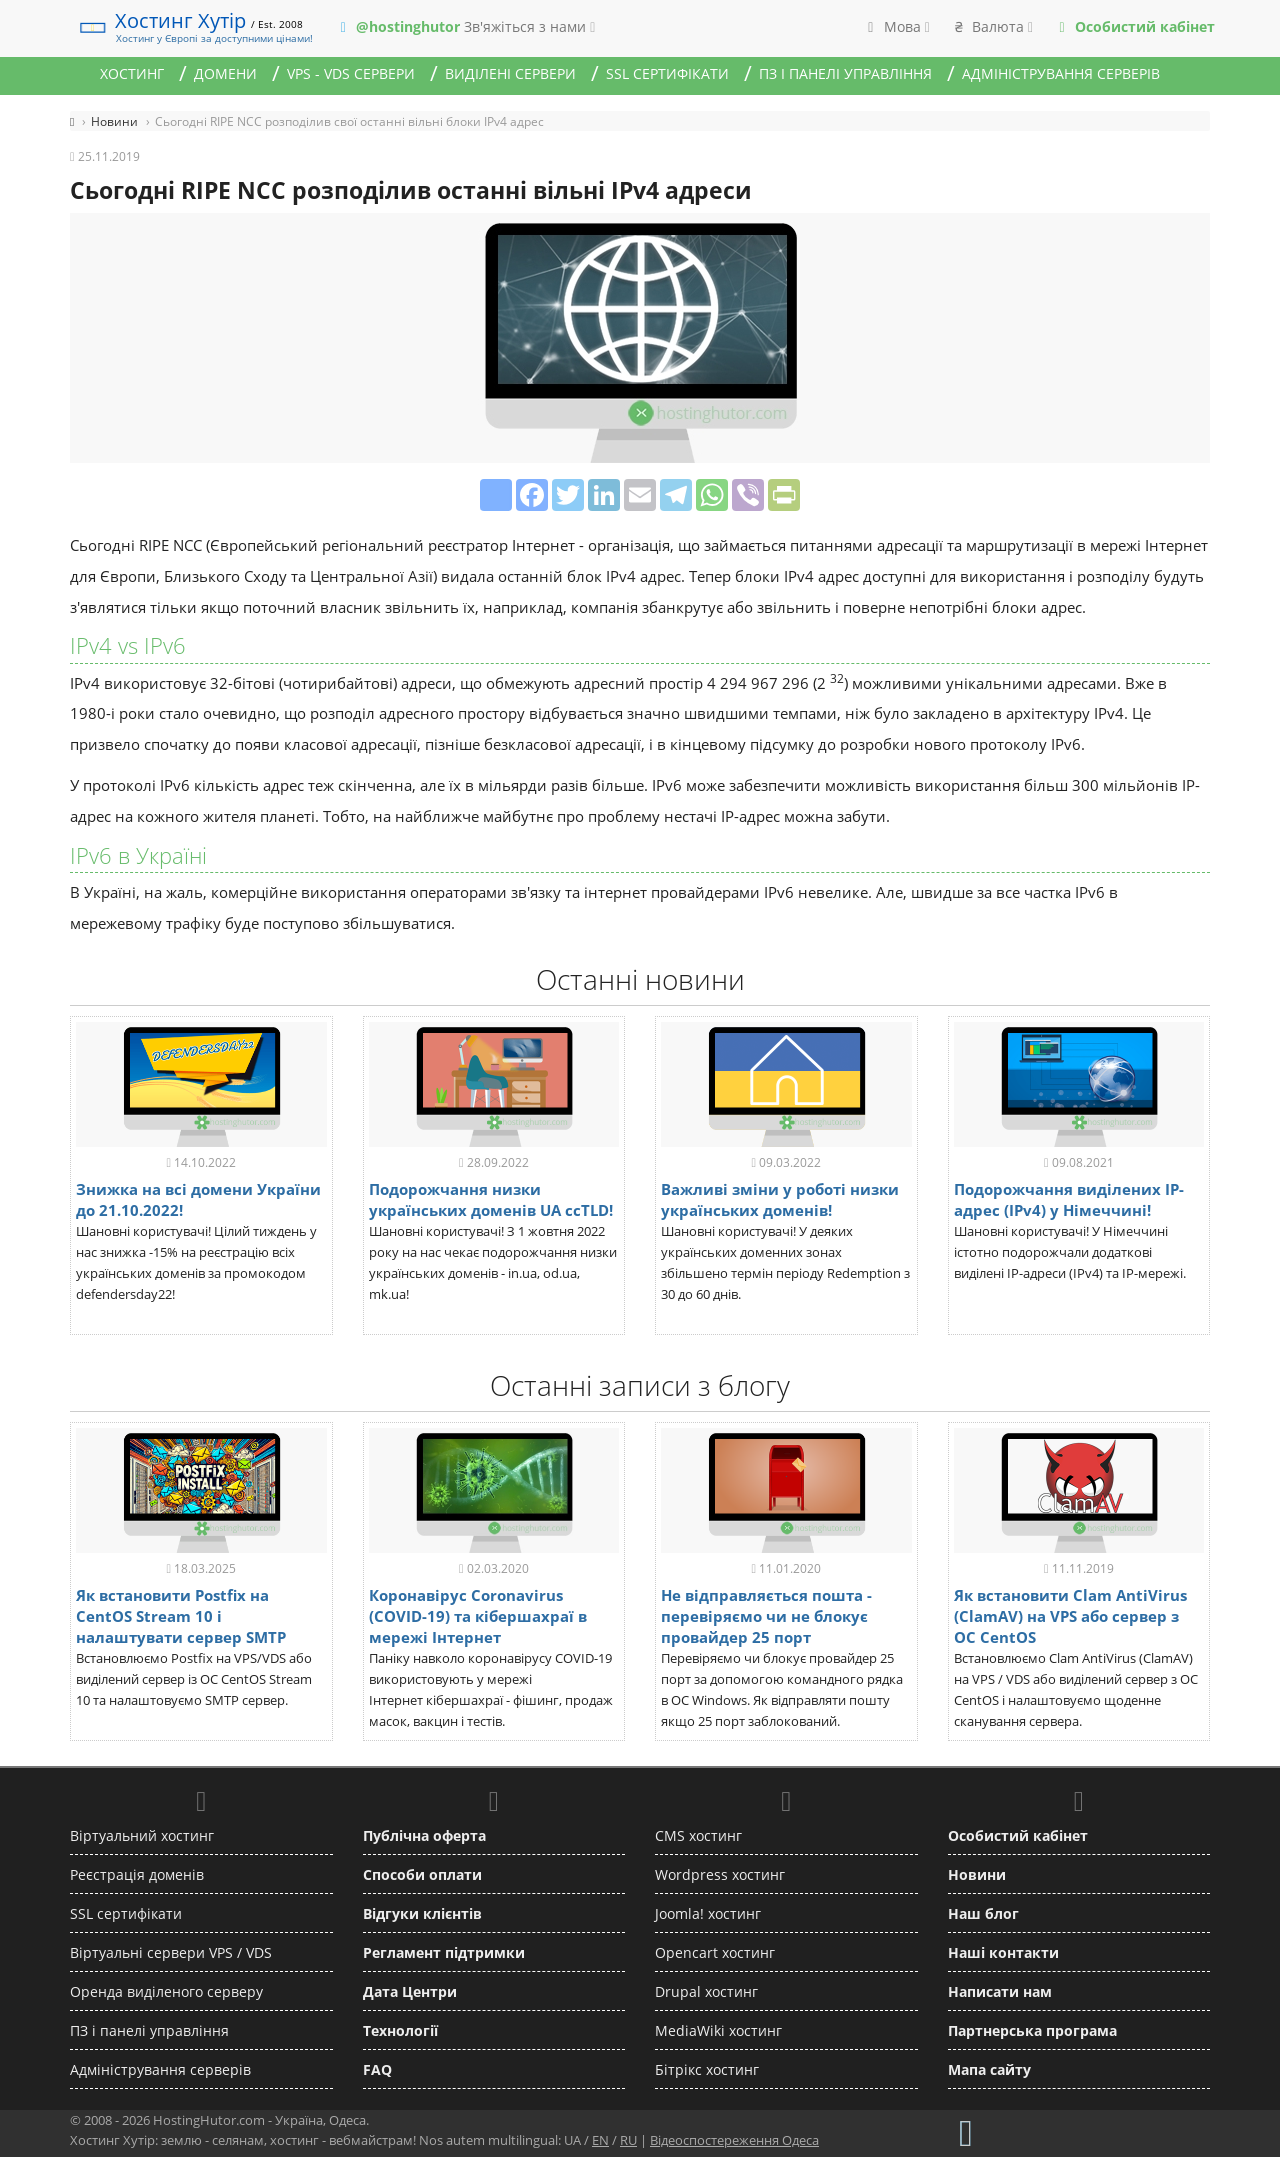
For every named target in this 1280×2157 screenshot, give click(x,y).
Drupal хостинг (706, 1991)
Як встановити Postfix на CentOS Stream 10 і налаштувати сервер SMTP (181, 1616)
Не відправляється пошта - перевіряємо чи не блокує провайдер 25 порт (766, 1616)
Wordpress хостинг (720, 1874)
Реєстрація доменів (137, 1874)
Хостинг (132, 73)
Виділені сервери (510, 73)
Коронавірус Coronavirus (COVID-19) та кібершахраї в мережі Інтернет (478, 1616)
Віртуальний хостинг (142, 1835)
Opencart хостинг (715, 1952)
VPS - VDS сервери (351, 73)
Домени (225, 73)
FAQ (377, 2069)
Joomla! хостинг (708, 1913)
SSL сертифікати (667, 73)
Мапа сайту (989, 2069)
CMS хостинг (698, 1835)
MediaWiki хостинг (718, 2030)
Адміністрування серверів (1061, 73)
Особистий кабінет (1018, 1835)
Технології (400, 2030)
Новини (977, 1874)
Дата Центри (410, 1991)
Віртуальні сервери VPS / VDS (171, 1952)
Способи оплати (422, 1874)
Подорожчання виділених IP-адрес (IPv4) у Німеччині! (1069, 1199)
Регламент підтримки (444, 1952)
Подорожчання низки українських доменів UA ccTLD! (491, 1199)
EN (600, 2140)
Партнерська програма (1032, 2030)
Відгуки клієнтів (422, 1913)
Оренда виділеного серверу (166, 1991)
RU (628, 2140)
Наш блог (983, 1913)
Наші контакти (1003, 1952)
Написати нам (1000, 1991)
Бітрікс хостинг (707, 2069)
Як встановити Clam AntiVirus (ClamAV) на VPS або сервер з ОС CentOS (1070, 1616)
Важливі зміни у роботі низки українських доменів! (780, 1199)
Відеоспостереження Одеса (734, 2140)
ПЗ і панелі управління (845, 73)
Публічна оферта (424, 1835)
